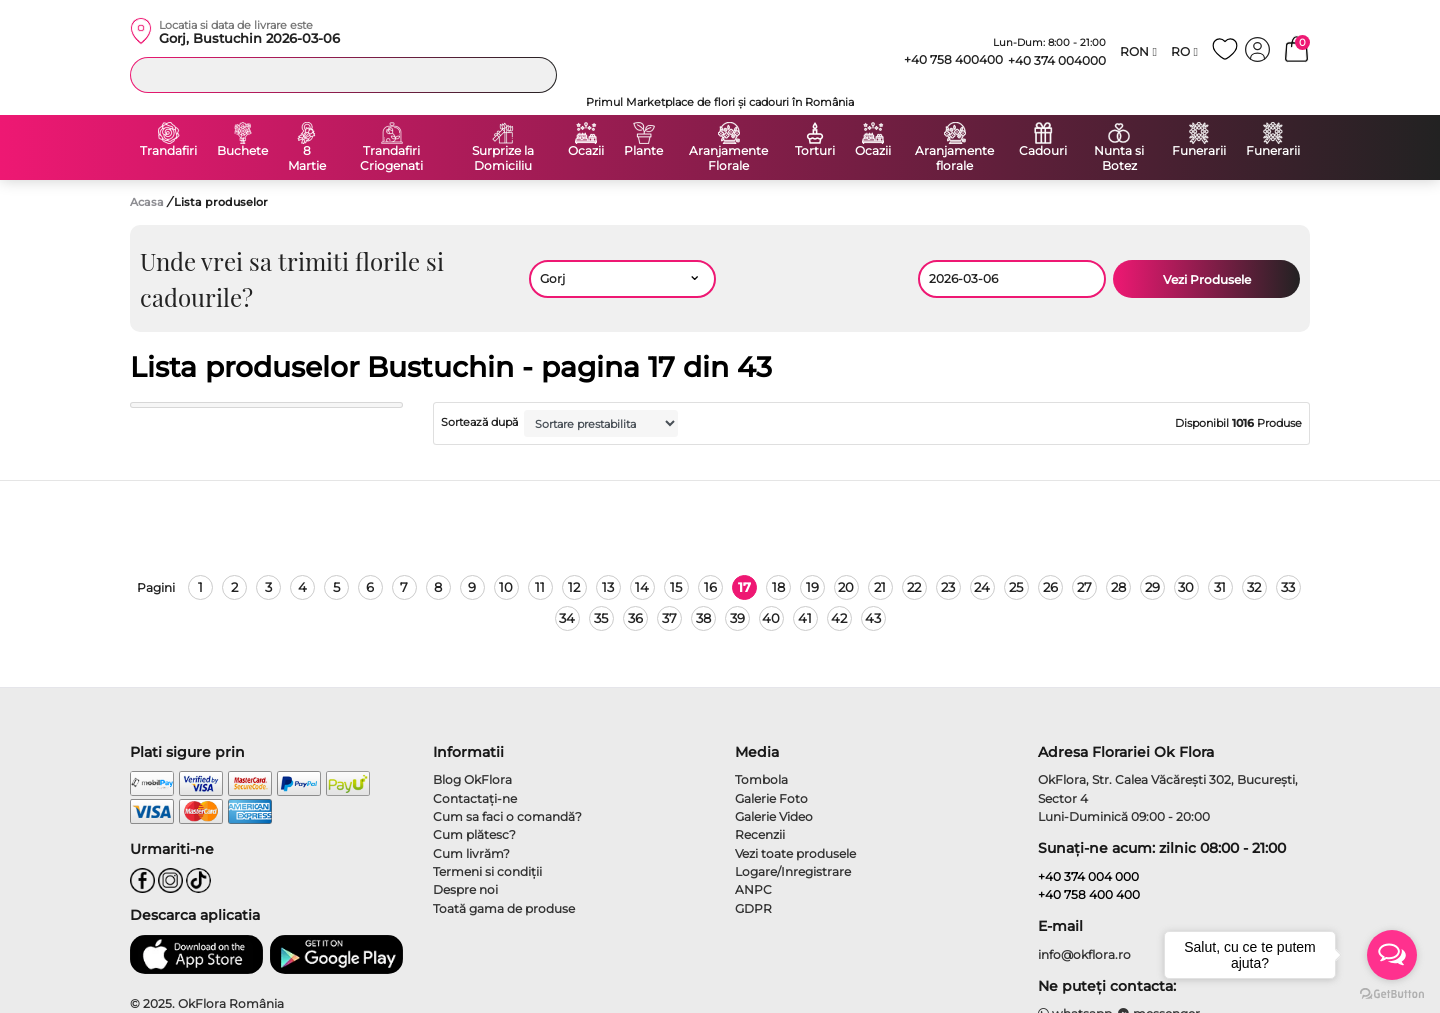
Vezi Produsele (1207, 279)
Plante (643, 151)
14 (642, 587)
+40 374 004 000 (1088, 876)
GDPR (753, 908)
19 (812, 587)
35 (601, 618)
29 (1152, 587)
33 (1288, 587)
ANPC (753, 889)
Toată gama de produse (504, 908)
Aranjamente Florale (728, 158)
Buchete (242, 151)
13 (608, 587)
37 (669, 618)
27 (1084, 587)
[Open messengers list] (1392, 955)
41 (805, 618)
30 (1186, 587)
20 (846, 587)
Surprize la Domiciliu (503, 158)
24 (982, 587)
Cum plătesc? (474, 834)
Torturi (815, 151)
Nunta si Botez (1119, 158)
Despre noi (465, 889)
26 (1050, 587)
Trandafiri (168, 151)
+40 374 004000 (1057, 60)
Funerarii (1199, 151)
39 (737, 618)
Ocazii (586, 151)
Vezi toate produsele (795, 853)
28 (1118, 587)
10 (506, 587)
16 (710, 587)
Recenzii (760, 834)
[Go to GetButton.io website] (1392, 993)
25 (1016, 587)
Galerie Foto (771, 798)
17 (744, 587)
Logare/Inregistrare (793, 871)
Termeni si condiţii (487, 871)
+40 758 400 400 (1089, 894)
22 (914, 587)
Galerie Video (774, 816)
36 (635, 618)
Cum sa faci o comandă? (507, 816)
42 (839, 618)
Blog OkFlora (472, 779)
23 (948, 587)
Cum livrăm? (471, 853)
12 (574, 587)
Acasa (147, 202)
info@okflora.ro (1084, 954)
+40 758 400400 (945, 60)
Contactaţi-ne (475, 798)
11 (540, 587)
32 (1254, 587)
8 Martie (307, 158)
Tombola (761, 779)
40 (771, 618)
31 (1220, 587)
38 (703, 618)
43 (873, 618)
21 (880, 587)
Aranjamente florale (954, 158)
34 (567, 618)
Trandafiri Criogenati (391, 158)
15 (676, 587)
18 (778, 587)
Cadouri (1043, 151)
